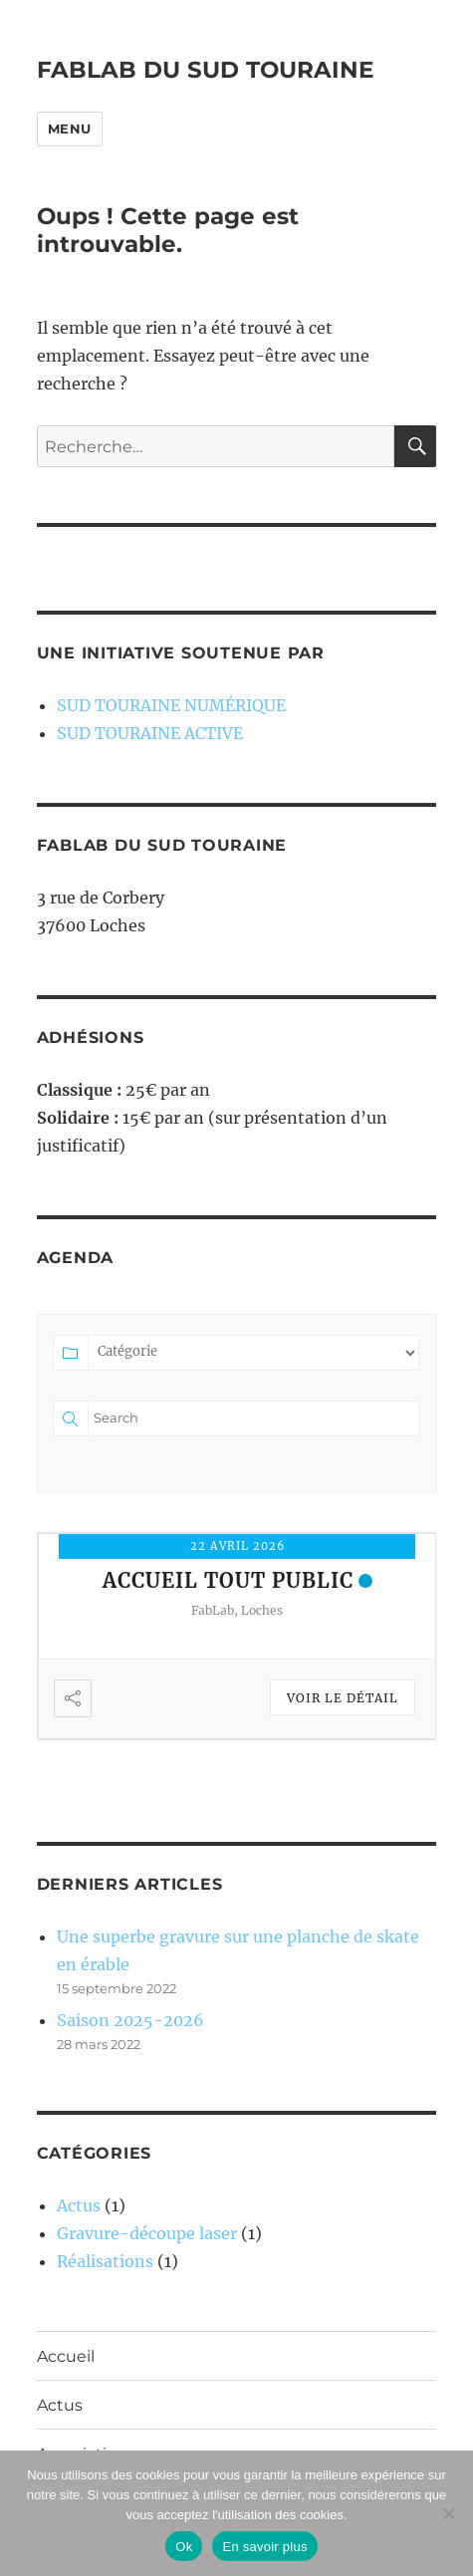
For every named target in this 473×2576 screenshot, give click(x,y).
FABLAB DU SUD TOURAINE (205, 70)
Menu (70, 128)
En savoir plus (264, 2546)
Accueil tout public (228, 1580)
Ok (183, 2546)
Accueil (66, 2356)
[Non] (448, 2513)
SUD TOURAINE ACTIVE (150, 733)
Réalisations (105, 2261)
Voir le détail (342, 1697)
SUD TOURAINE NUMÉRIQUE (171, 705)
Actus (79, 2205)
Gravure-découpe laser (147, 2233)
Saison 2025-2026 (130, 2020)
